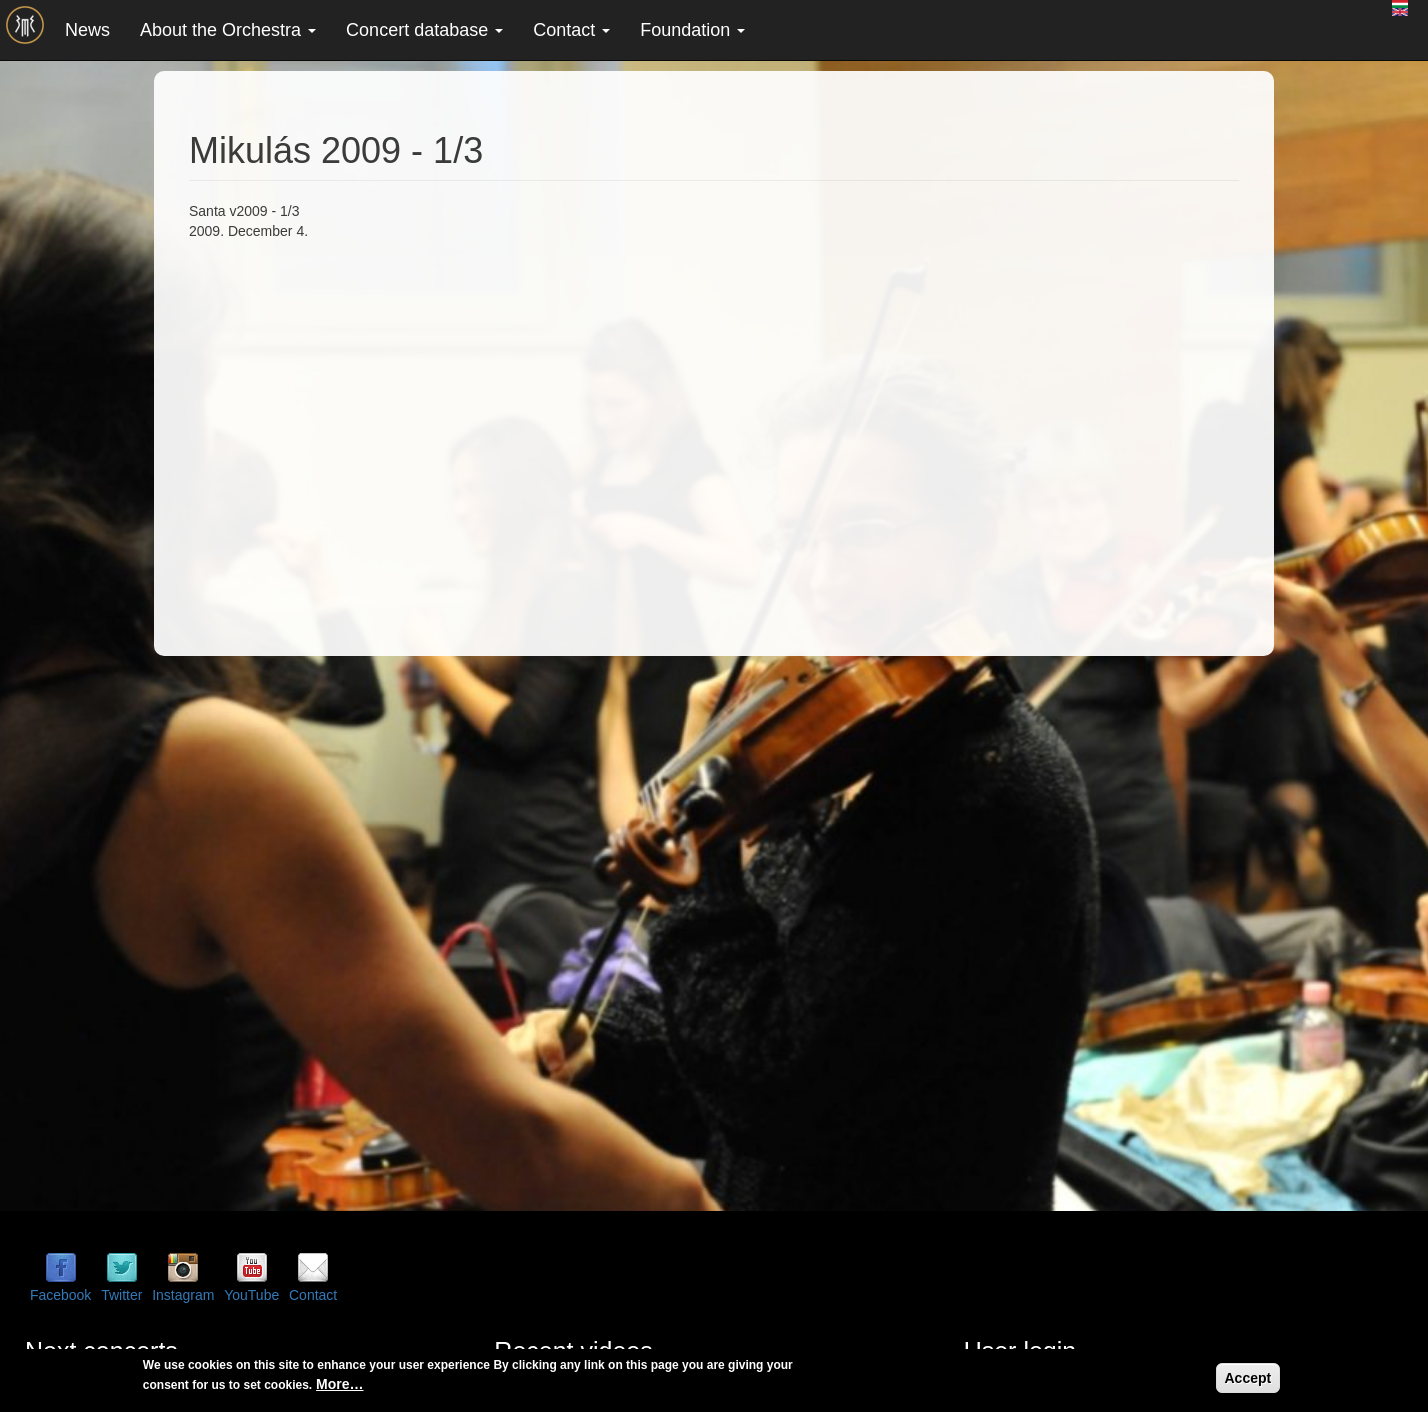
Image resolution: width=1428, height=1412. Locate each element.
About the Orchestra (228, 30)
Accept (1248, 1378)
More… (339, 1384)
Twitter (121, 1295)
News (87, 30)
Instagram (183, 1295)
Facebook (60, 1295)
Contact (571, 30)
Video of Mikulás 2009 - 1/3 (509, 436)
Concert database (424, 30)
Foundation (692, 30)
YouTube (251, 1295)
